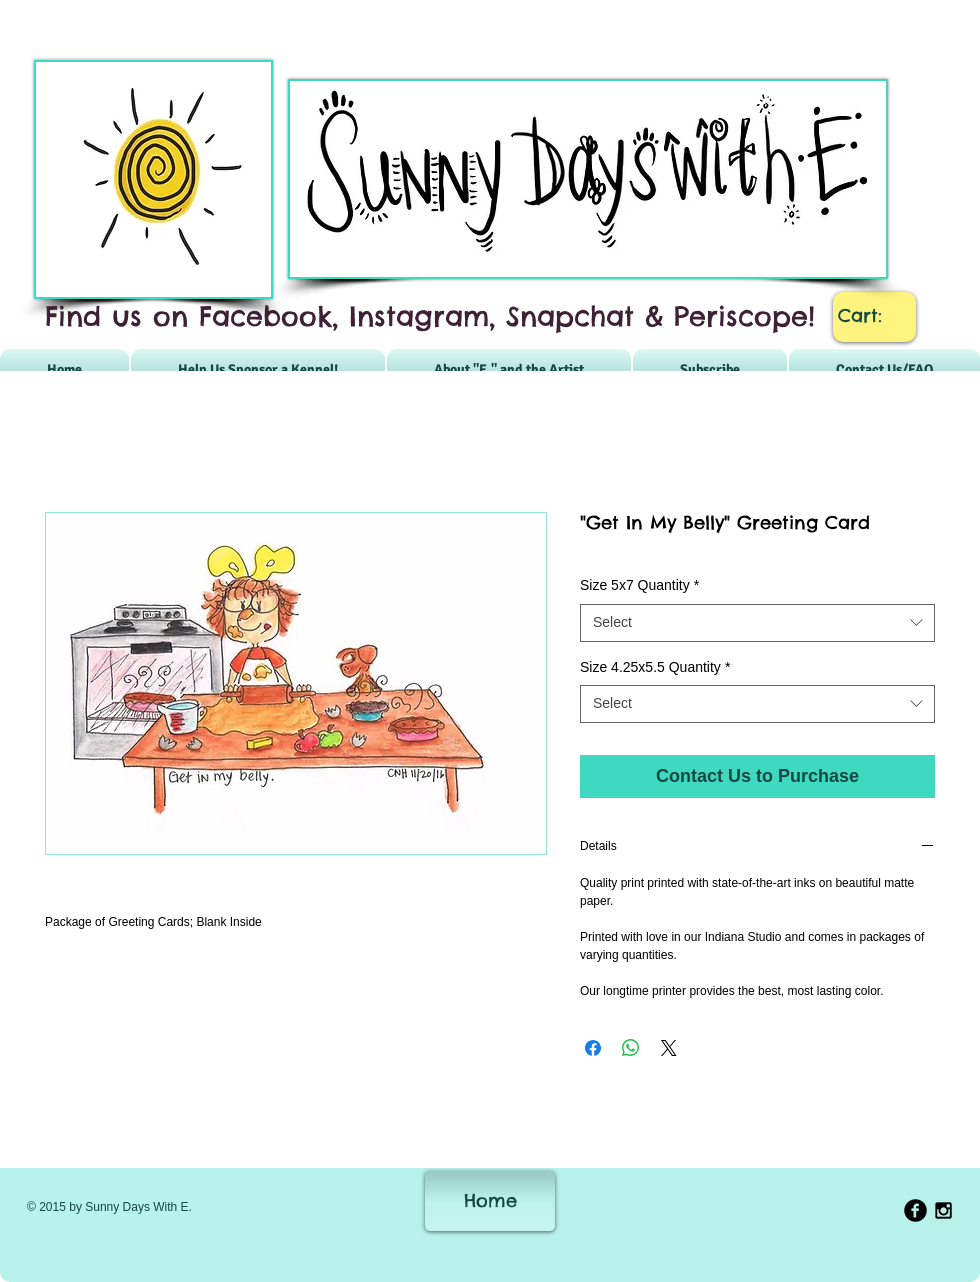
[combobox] (757, 623)
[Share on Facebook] (593, 1048)
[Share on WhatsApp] (631, 1048)
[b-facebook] (915, 1210)
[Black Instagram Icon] (943, 1210)
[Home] (490, 1201)
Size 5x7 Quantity (639, 585)
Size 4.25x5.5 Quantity (655, 667)
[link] (875, 315)
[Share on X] (669, 1048)
